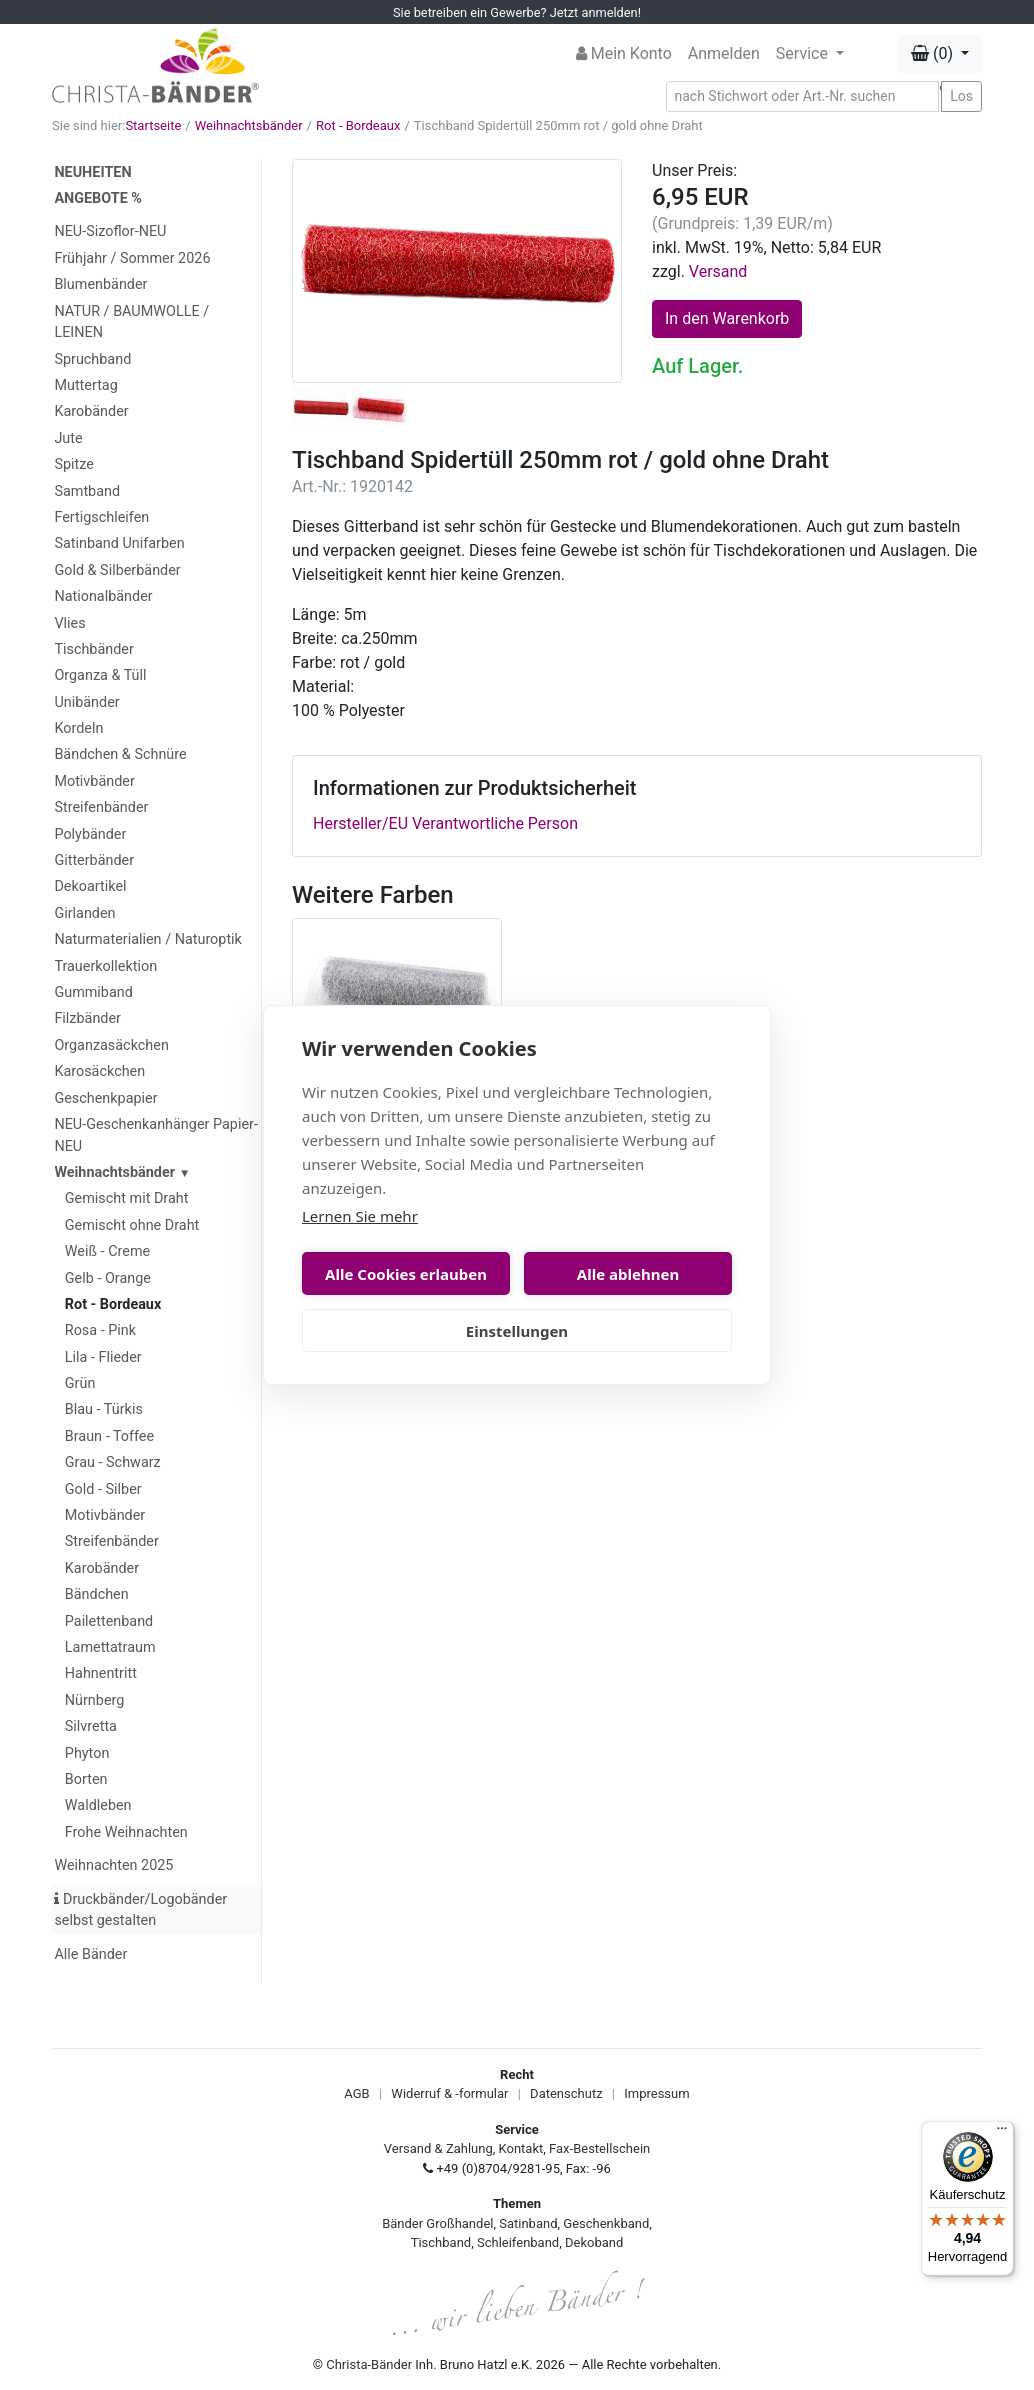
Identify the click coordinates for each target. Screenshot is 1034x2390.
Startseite (153, 125)
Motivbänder (94, 781)
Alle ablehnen (628, 1274)
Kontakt (521, 2148)
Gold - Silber (103, 1489)
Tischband (441, 2242)
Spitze (74, 464)
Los (961, 96)
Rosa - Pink (100, 1330)
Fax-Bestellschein (599, 2148)
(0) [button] (934, 53)
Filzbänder (87, 1018)
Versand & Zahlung (438, 2148)
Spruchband (92, 359)
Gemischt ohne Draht (132, 1225)
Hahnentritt (101, 1673)
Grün (80, 1383)
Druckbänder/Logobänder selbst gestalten (140, 1910)
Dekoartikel (90, 886)
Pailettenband (109, 1621)
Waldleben (98, 1805)
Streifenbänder (101, 807)
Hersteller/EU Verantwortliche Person (445, 823)
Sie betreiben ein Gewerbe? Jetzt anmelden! (517, 12)
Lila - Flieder (103, 1357)
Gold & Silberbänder (117, 570)
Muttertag (85, 385)
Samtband (87, 491)
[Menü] (1002, 2133)
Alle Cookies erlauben (406, 1274)
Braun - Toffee (109, 1436)
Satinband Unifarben (119, 543)
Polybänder (90, 834)
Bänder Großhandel (437, 2223)
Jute (68, 438)
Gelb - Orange (108, 1278)
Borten (86, 1779)
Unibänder (86, 702)
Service (804, 53)
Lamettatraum (110, 1647)
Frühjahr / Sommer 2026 (132, 258)
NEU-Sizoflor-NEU (110, 231)
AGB (356, 2093)
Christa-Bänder (369, 2364)
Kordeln (78, 728)
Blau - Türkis (104, 1409)
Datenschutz (566, 2093)
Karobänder (91, 411)
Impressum (656, 2093)
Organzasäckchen (111, 1045)
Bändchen (97, 1594)
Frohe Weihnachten (126, 1832)
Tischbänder (93, 649)
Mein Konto (624, 53)
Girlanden (84, 913)
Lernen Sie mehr (360, 1216)
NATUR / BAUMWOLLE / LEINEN (131, 322)
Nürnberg (95, 1700)
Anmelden (724, 53)
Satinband (528, 2223)
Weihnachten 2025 (113, 1865)
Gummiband (93, 992)
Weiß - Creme (107, 1251)
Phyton (87, 1753)
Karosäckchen (99, 1071)
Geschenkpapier (105, 1098)
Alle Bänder (90, 1954)
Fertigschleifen (101, 517)
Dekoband (594, 2242)
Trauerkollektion (105, 966)
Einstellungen (517, 1331)
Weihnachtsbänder (249, 125)
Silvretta (91, 1726)
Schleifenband (518, 2242)
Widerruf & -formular (449, 2093)
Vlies (69, 623)
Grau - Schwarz (113, 1462)
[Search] (803, 96)
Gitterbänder (94, 860)
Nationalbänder (103, 596)
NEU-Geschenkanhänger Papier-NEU (155, 1135)
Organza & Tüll (100, 675)
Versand (718, 271)
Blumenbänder (100, 284)
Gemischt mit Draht (127, 1198)
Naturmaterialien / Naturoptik (148, 939)
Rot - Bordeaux (358, 125)
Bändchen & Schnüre (120, 754)
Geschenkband (606, 2223)
